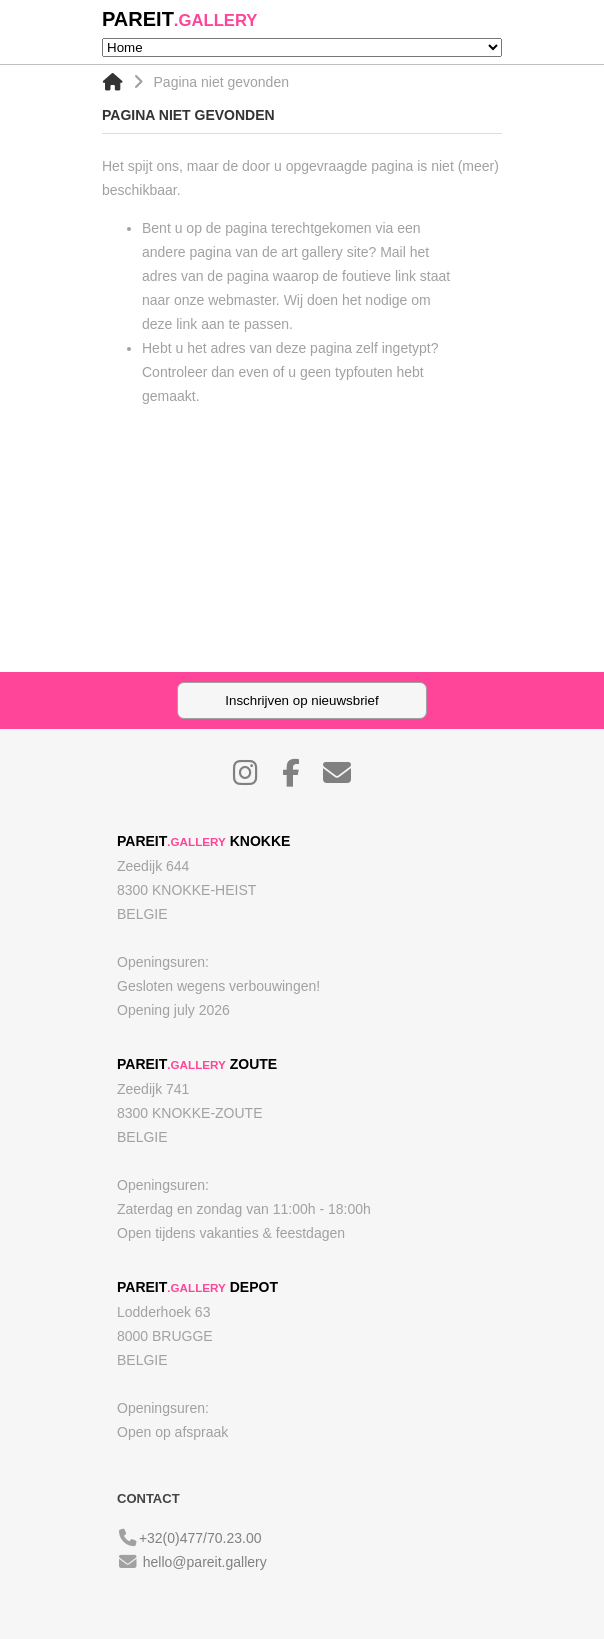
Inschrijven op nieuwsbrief (301, 700)
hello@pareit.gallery (205, 1562)
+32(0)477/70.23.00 (200, 1538)
